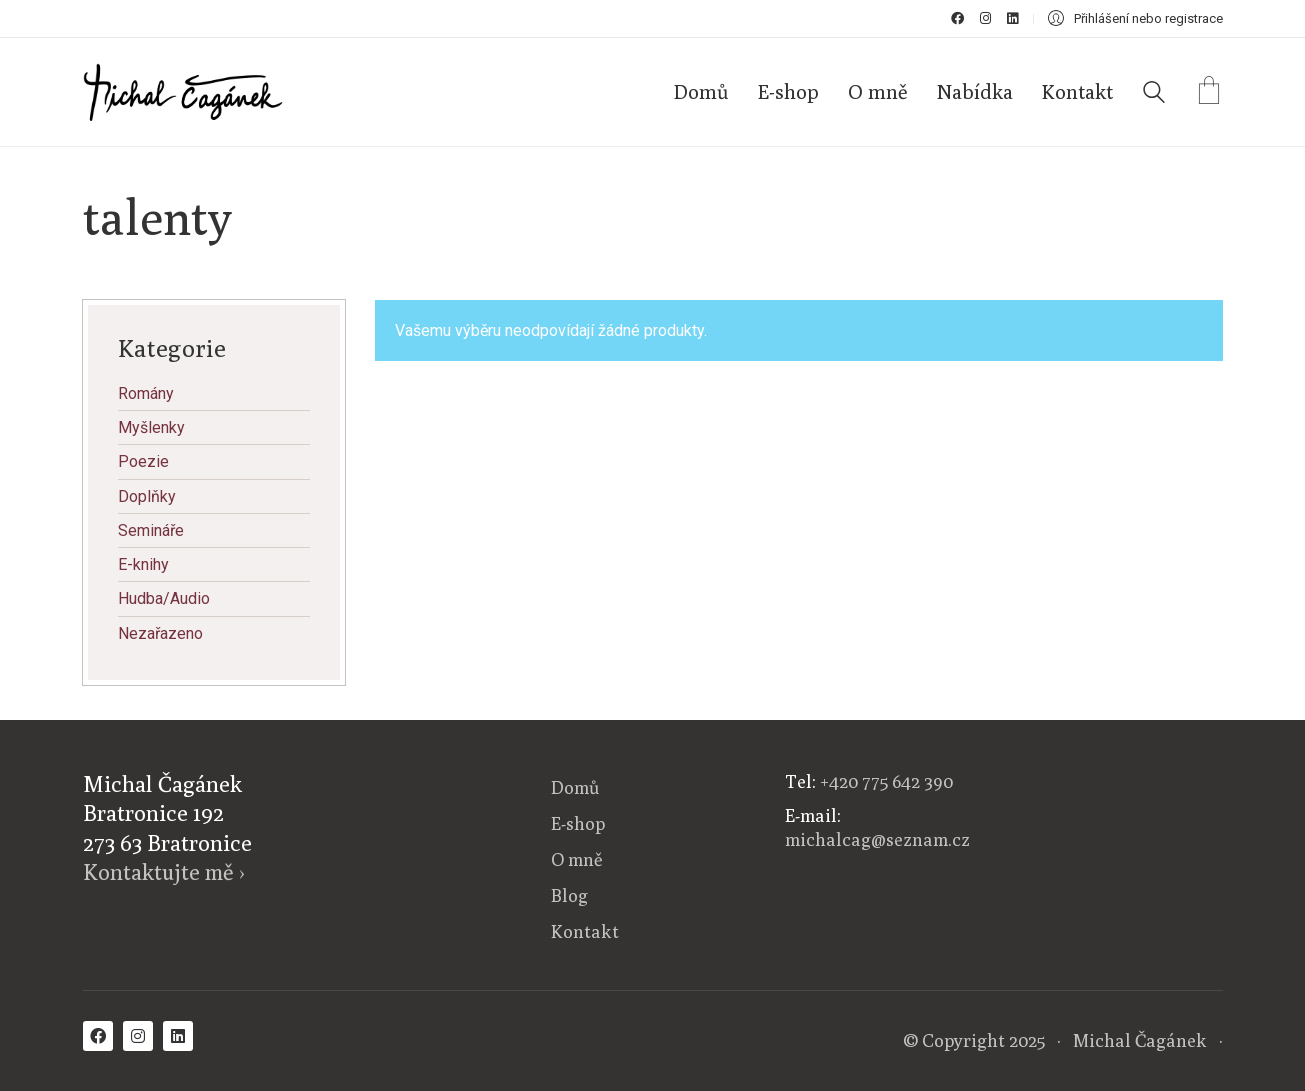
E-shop (578, 823)
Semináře (151, 530)
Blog (569, 895)
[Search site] (1154, 94)
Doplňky (147, 496)
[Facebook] (98, 1036)
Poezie (143, 461)
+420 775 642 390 (886, 781)
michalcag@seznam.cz (877, 839)
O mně (577, 859)
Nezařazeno (160, 633)
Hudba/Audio (164, 598)
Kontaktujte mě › (164, 872)
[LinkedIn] (178, 1036)
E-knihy (143, 564)
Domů (575, 787)
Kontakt (585, 931)
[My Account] (1135, 18)
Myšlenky (151, 427)
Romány (146, 393)
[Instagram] (138, 1036)
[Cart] (1209, 92)
